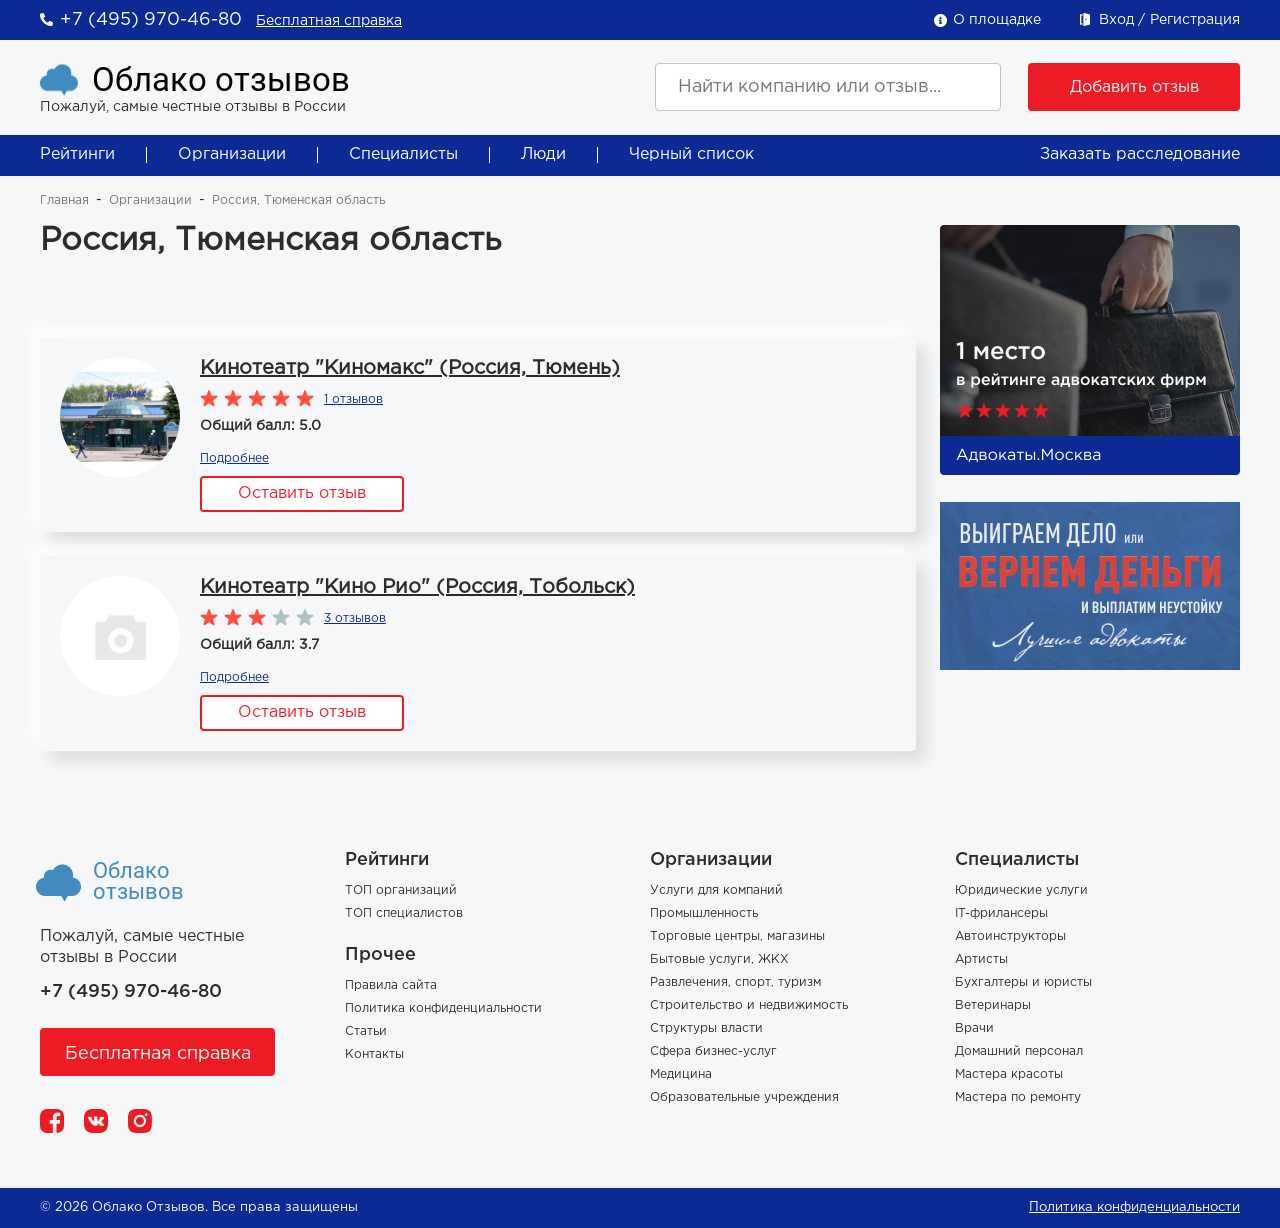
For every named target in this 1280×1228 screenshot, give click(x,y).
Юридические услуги (1021, 890)
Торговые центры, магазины (737, 936)
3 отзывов (355, 618)
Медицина (681, 1074)
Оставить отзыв (302, 493)
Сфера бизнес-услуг (713, 1051)
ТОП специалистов (404, 913)
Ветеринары (993, 1005)
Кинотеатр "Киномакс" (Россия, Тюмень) (410, 368)
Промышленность (704, 913)
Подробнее (234, 458)
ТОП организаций (401, 890)
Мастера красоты (1009, 1074)
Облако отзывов (221, 79)
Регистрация (1195, 20)
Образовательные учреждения (744, 1097)
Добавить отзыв (1134, 87)
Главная (64, 200)
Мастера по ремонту (1018, 1097)
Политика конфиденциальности (443, 1008)
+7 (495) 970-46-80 (151, 20)
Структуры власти (706, 1028)
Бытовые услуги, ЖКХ (719, 959)
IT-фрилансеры (1001, 913)
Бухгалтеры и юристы (1023, 982)
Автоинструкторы (1010, 936)
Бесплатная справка (329, 21)
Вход (1116, 20)
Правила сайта (391, 985)
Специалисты (403, 154)
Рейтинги (77, 154)
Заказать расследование (1140, 154)
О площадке (997, 20)
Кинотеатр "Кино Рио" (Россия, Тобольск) (417, 587)
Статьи (366, 1031)
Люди (543, 154)
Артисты (981, 959)
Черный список (691, 154)
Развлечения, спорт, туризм (735, 982)
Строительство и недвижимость (749, 1005)
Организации (232, 154)
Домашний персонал (1019, 1051)
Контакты (374, 1054)
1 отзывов (353, 399)
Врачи (974, 1028)
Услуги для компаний (716, 890)
